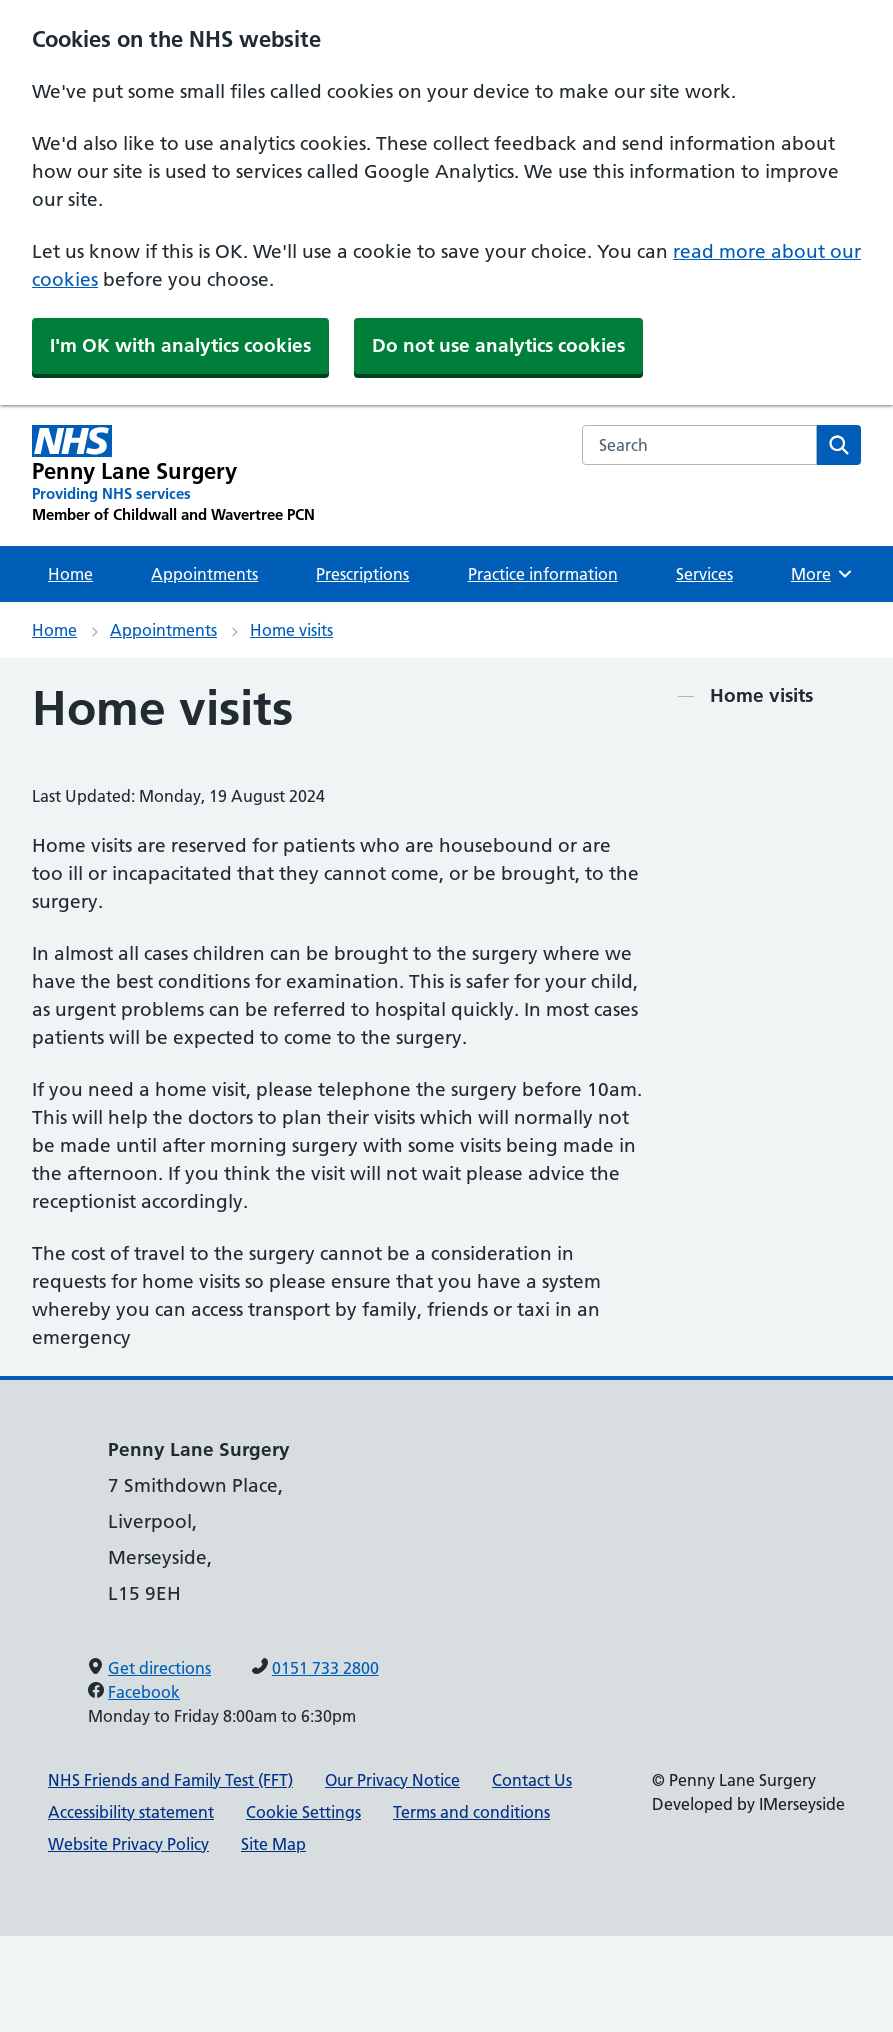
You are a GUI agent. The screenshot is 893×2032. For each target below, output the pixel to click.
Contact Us (532, 1780)
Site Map (273, 1844)
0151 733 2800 (325, 1668)
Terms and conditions (471, 1812)
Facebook (144, 1692)
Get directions (159, 1668)
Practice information (543, 574)
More (824, 574)
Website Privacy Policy (128, 1844)
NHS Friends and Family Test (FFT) (170, 1780)
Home (70, 574)
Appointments (204, 574)
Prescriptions (362, 574)
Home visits (291, 630)
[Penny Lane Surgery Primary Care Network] (173, 475)
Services (704, 574)
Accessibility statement (131, 1812)
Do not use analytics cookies (498, 345)
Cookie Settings (303, 1812)
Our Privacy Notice (392, 1780)
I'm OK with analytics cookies (180, 345)
